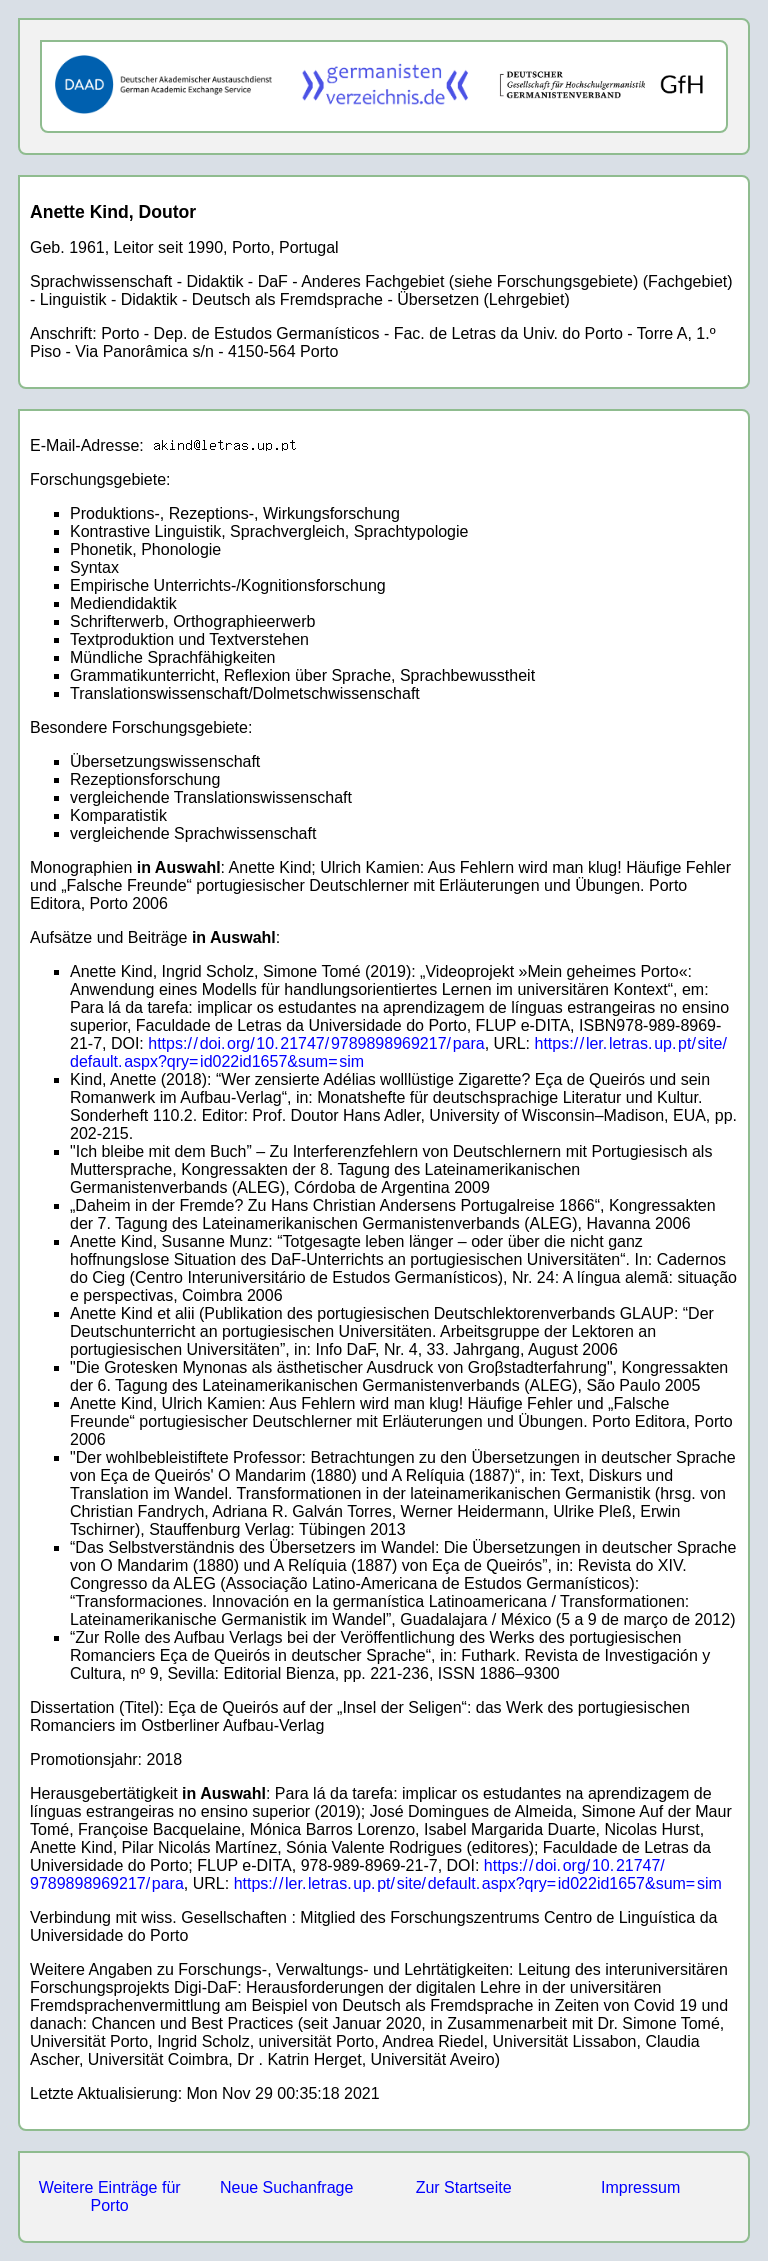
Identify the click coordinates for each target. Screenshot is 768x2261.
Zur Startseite (464, 2187)
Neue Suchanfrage (286, 2187)
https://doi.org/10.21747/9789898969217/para (316, 1043)
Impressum (640, 2187)
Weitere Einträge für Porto (110, 2196)
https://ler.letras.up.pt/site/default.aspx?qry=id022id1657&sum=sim (478, 1883)
